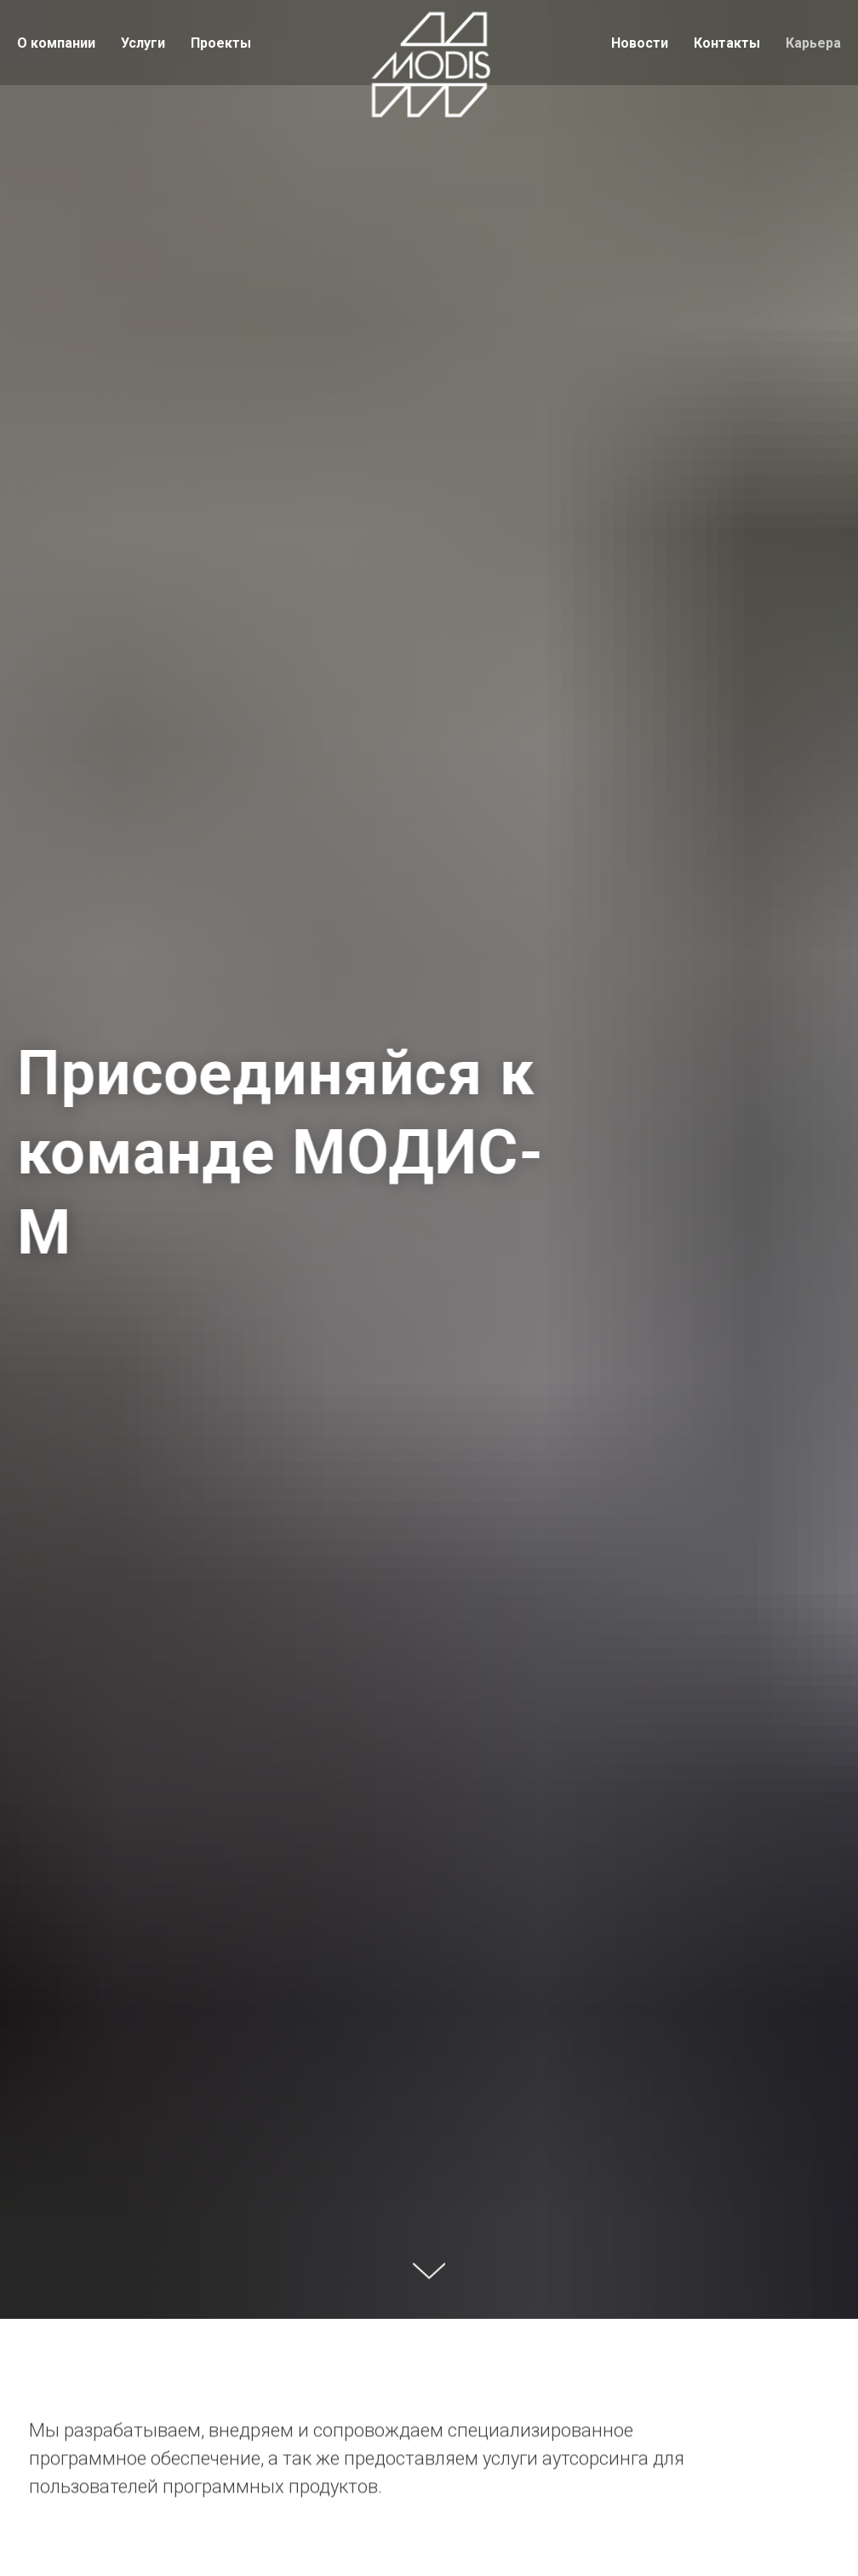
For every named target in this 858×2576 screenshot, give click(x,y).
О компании (56, 43)
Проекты (221, 43)
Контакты (727, 43)
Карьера (813, 43)
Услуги (143, 43)
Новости (639, 43)
